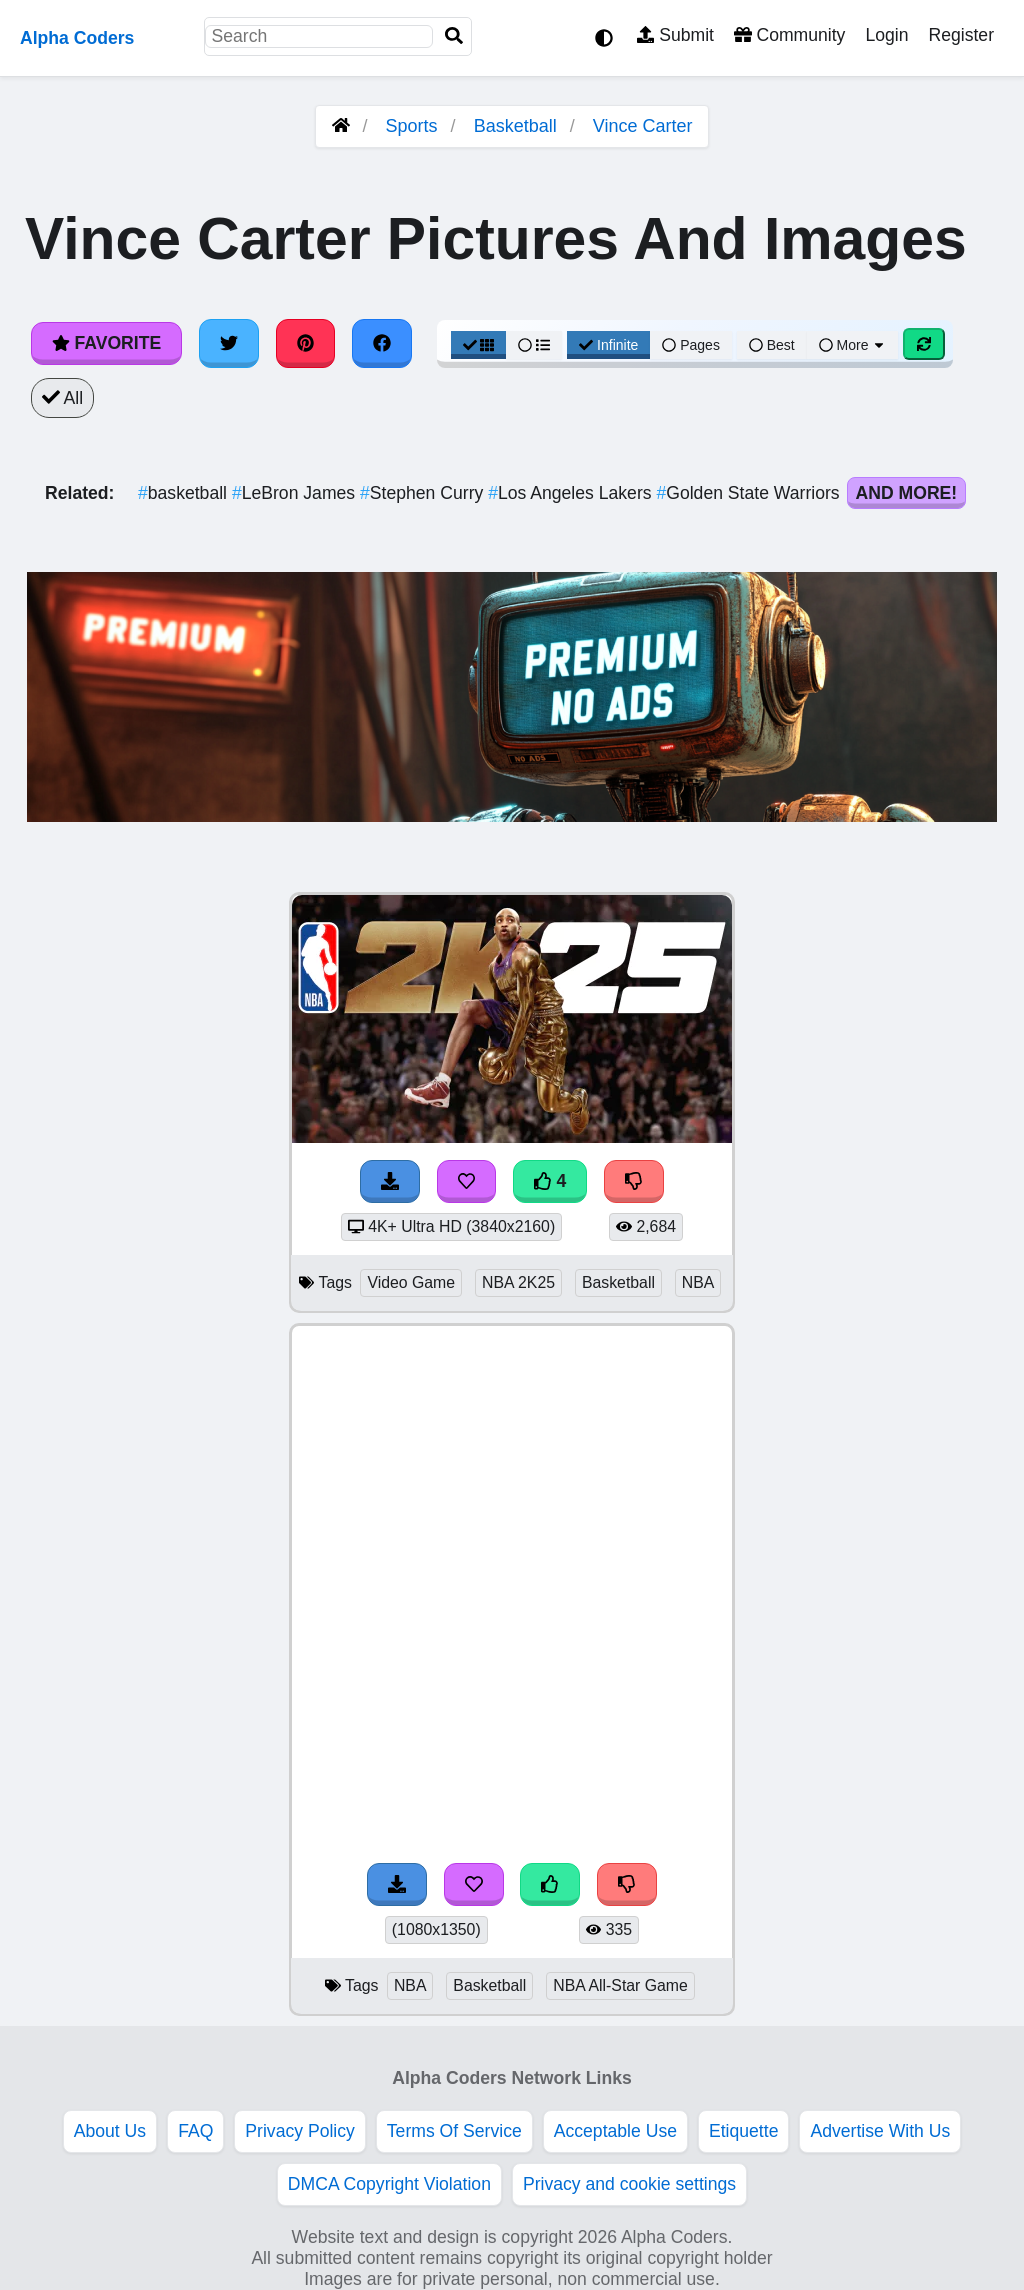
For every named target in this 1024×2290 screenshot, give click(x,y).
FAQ (195, 2131)
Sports (412, 126)
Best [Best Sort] (772, 345)
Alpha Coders (77, 38)
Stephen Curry (424, 493)
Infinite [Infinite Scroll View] (608, 345)
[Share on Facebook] (382, 343)
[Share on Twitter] (229, 343)
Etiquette (743, 2131)
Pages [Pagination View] (691, 345)
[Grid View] (479, 345)
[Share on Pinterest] (306, 343)
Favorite (106, 343)
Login (886, 35)
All (62, 398)
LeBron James (296, 493)
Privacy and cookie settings (629, 2184)
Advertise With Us (880, 2131)
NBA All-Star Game (620, 1985)
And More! (907, 493)
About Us (110, 2131)
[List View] (534, 345)
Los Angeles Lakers (572, 493)
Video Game (411, 1282)
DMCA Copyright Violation (389, 2184)
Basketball (515, 126)
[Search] (454, 36)
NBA (698, 1282)
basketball (185, 493)
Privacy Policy (300, 2131)
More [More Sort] (853, 345)
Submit (675, 35)
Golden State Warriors (750, 493)
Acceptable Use (615, 2131)
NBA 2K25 (518, 1282)
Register (961, 35)
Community (789, 35)
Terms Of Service (454, 2131)
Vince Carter (643, 126)
